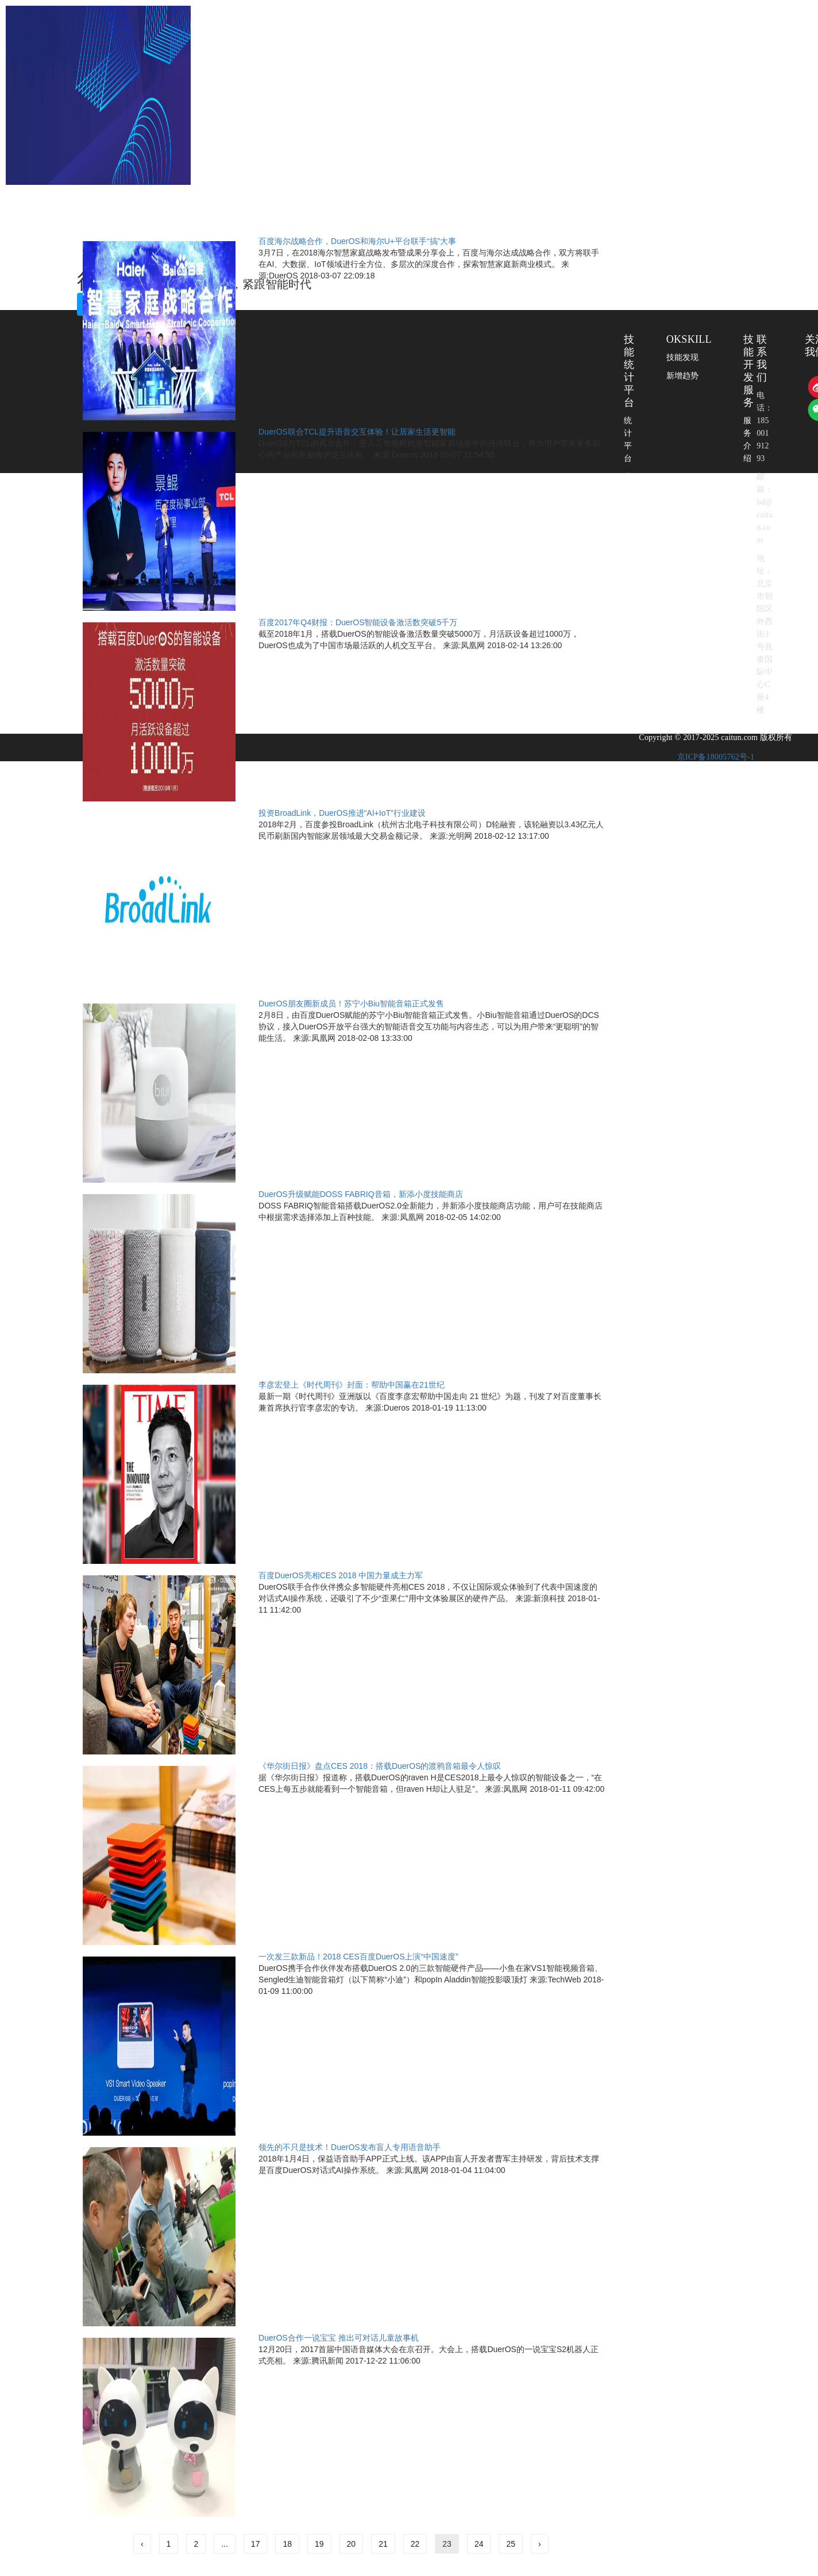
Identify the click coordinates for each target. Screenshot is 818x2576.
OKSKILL (689, 339)
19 (319, 2543)
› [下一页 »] (539, 2543)
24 (479, 2543)
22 (415, 2543)
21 (383, 2543)
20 (351, 2543)
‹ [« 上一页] (142, 2543)
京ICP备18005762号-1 (716, 757)
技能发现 (682, 357)
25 (510, 2543)
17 (255, 2543)
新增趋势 (682, 375)
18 (287, 2543)
